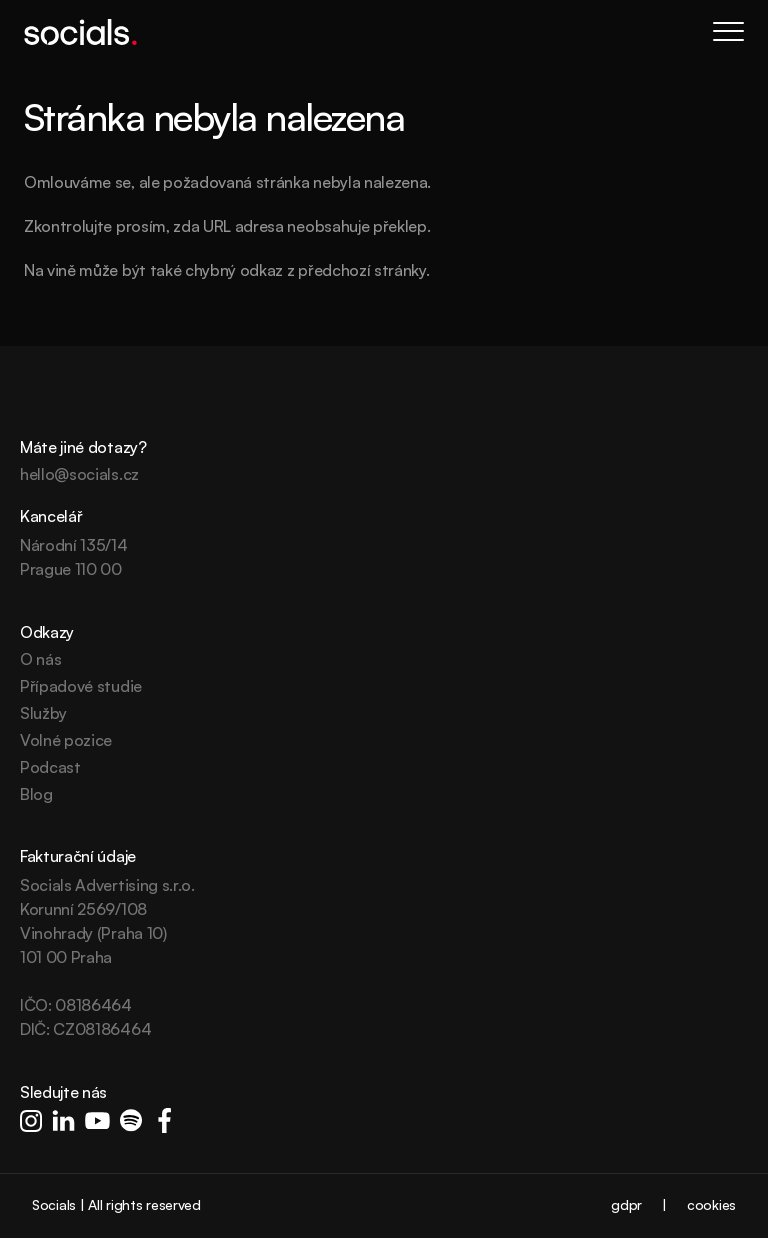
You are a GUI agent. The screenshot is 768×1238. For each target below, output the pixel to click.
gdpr (626, 1204)
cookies (711, 1204)
